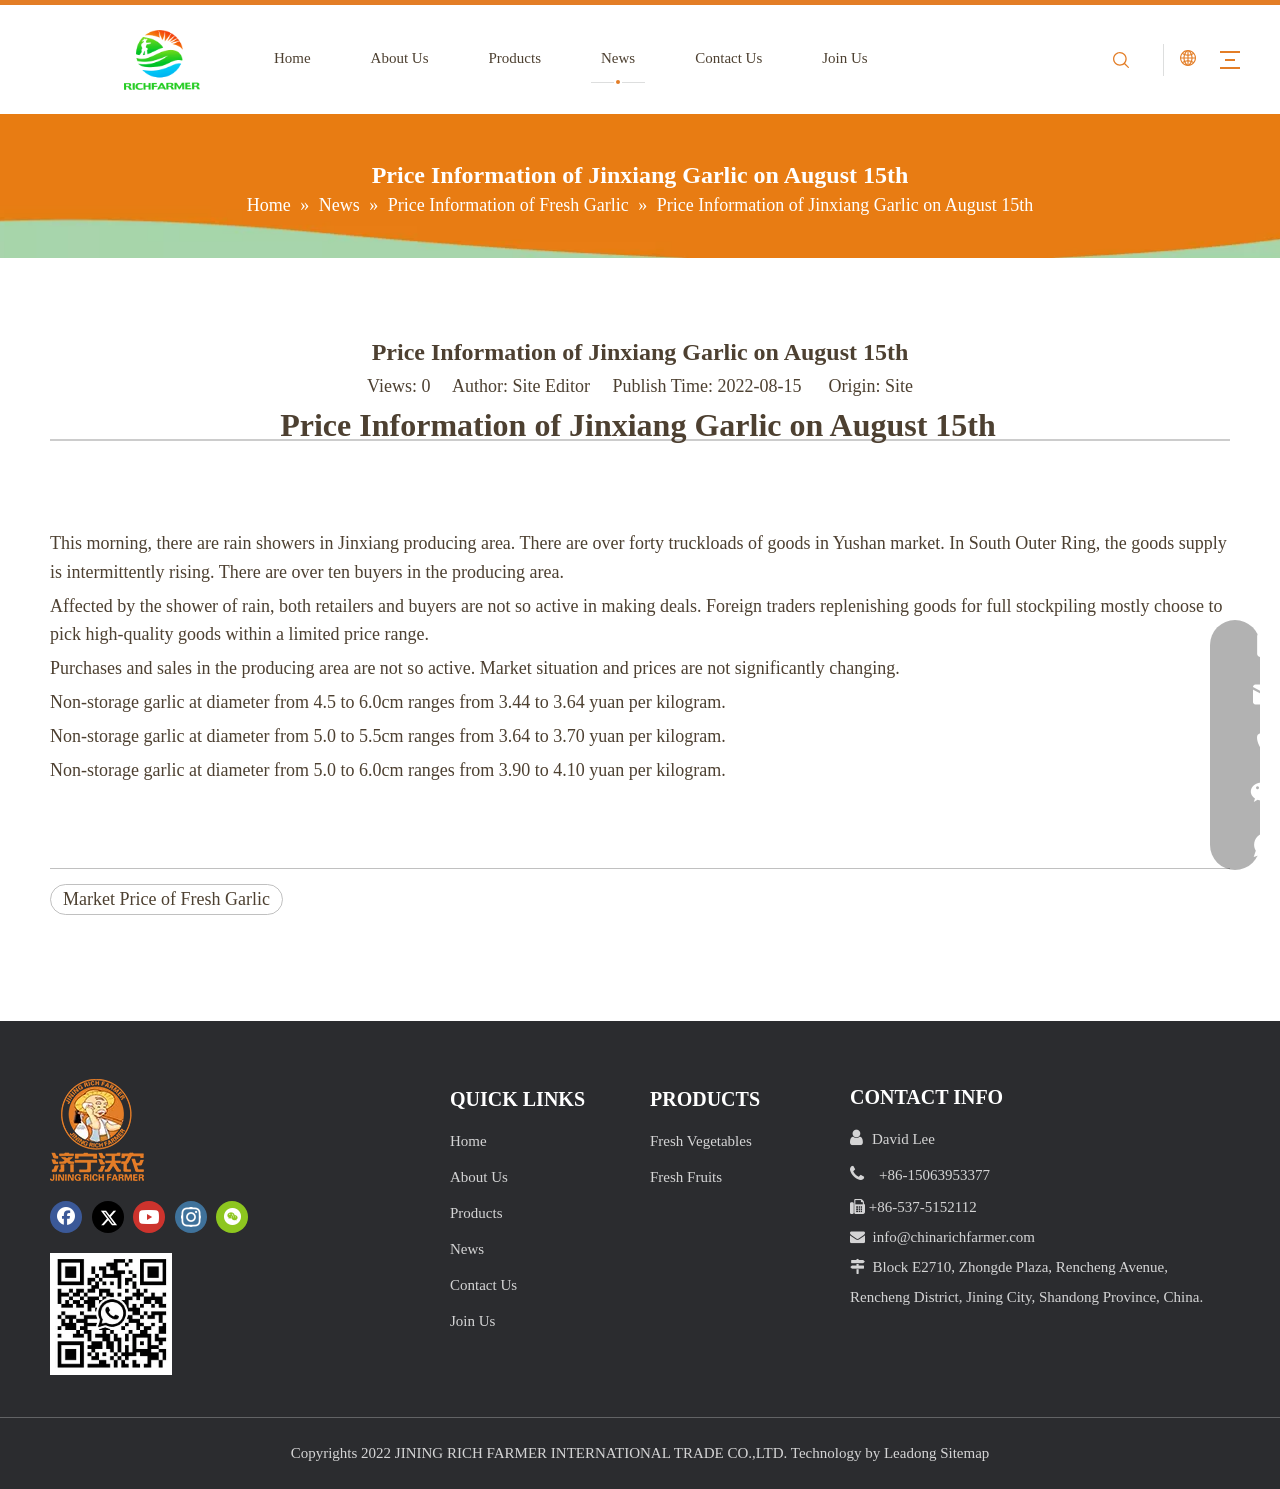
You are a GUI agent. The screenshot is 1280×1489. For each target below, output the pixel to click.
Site (899, 386)
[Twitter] (108, 1217)
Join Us (844, 58)
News (618, 58)
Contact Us (728, 58)
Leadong (910, 1453)
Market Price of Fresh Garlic (166, 899)
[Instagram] (191, 1217)
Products (515, 58)
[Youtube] (149, 1217)
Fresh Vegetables (701, 1141)
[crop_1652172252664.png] (111, 1314)
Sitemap (964, 1453)
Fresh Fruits (686, 1177)
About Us (400, 58)
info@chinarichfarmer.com (954, 1237)
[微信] (232, 1217)
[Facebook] (66, 1217)
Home (292, 58)
